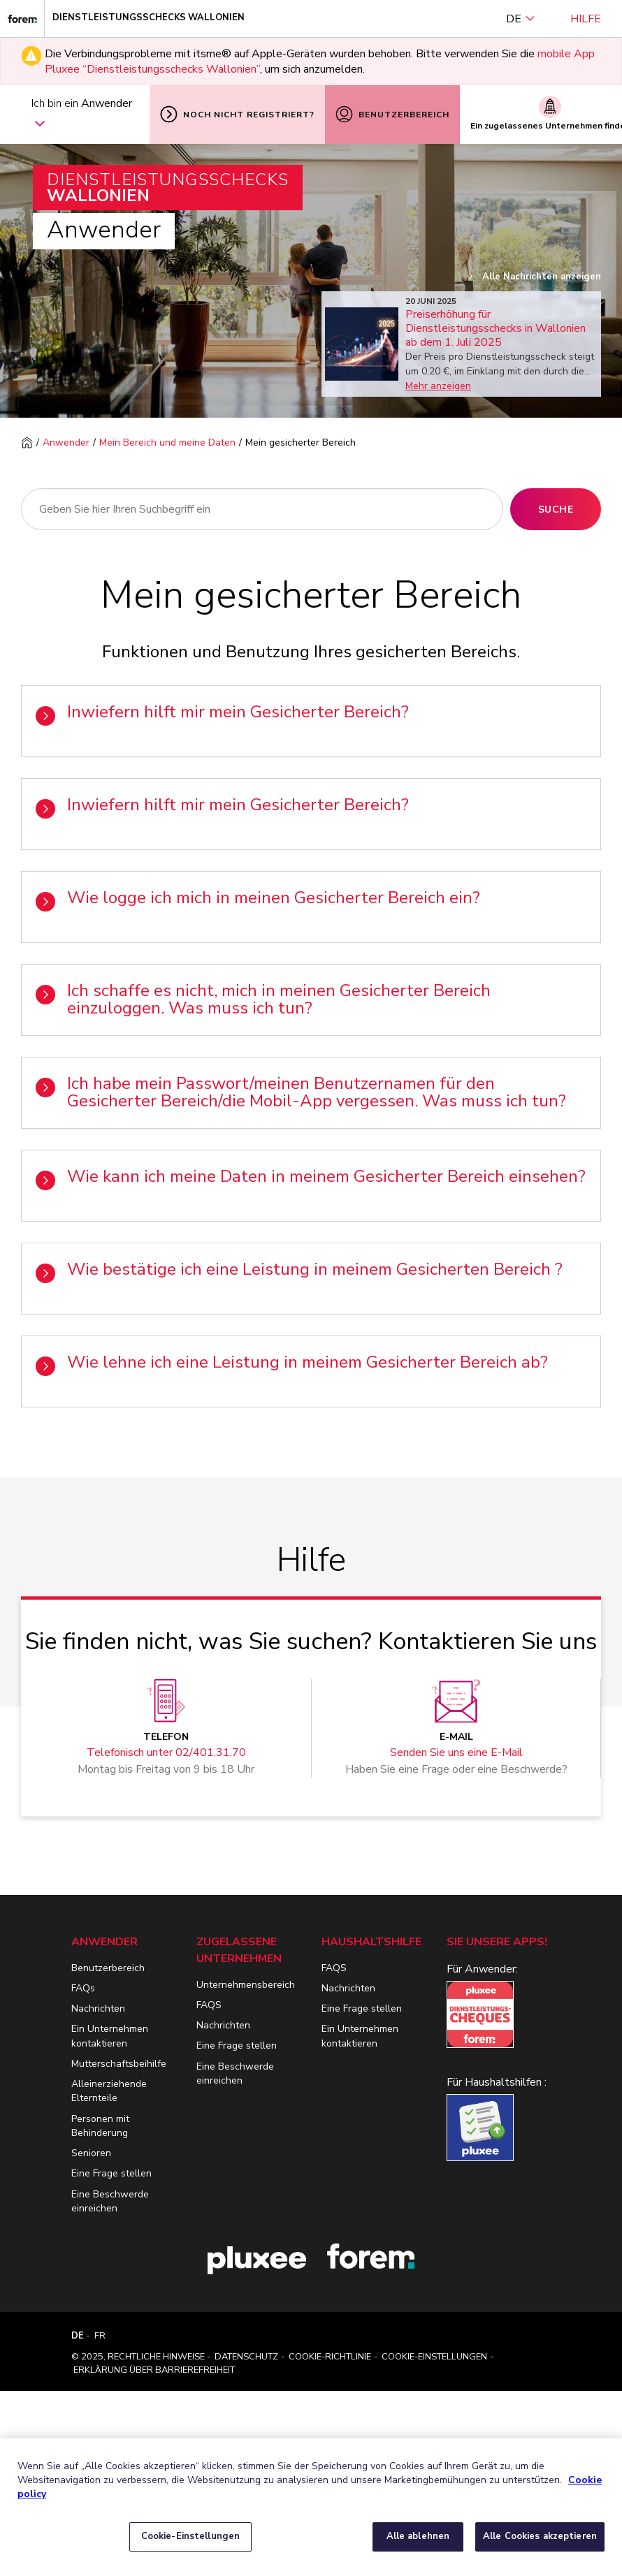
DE (520, 19)
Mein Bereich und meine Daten (167, 442)
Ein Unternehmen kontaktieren (109, 2035)
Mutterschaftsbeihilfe (118, 2063)
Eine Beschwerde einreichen (110, 2201)
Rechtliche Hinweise (156, 2356)
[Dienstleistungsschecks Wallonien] (22, 18)
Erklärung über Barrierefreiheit (154, 2370)
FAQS (209, 2005)
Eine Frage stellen (111, 2173)
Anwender (66, 442)
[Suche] (262, 509)
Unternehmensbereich (245, 1984)
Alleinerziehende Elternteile (109, 2091)
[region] (311, 2507)
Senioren (91, 2153)
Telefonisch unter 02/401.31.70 (166, 1752)
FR (100, 2335)
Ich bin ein (81, 114)
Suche (555, 509)
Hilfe (585, 19)
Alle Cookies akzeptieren (540, 2536)
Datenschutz (246, 2356)
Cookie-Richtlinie (330, 2356)
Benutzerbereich (392, 114)
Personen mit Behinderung (100, 2125)
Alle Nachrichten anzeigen (534, 277)
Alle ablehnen (418, 2536)
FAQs (83, 1988)
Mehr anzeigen (438, 386)
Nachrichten (98, 2008)
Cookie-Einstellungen (434, 2356)
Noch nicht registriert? (237, 114)
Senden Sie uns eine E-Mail (456, 1752)
